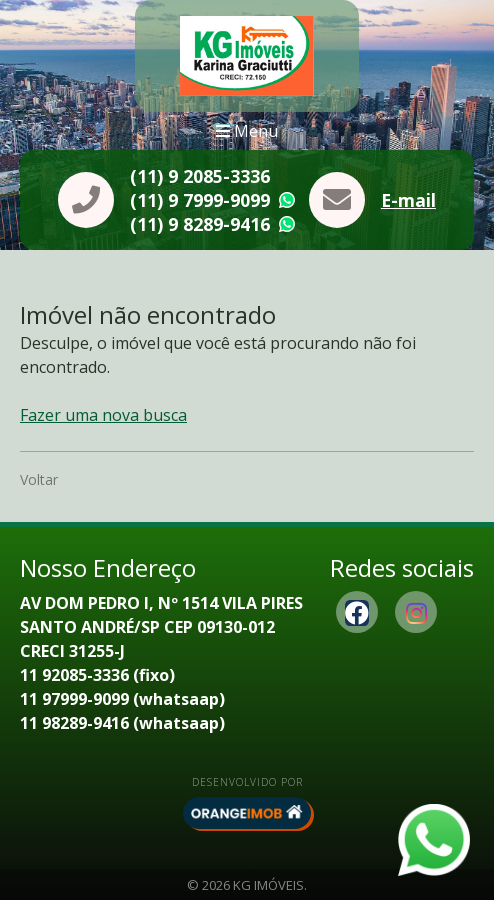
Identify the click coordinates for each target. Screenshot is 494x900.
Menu (247, 131)
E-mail (408, 200)
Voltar (39, 479)
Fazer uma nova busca (103, 415)
